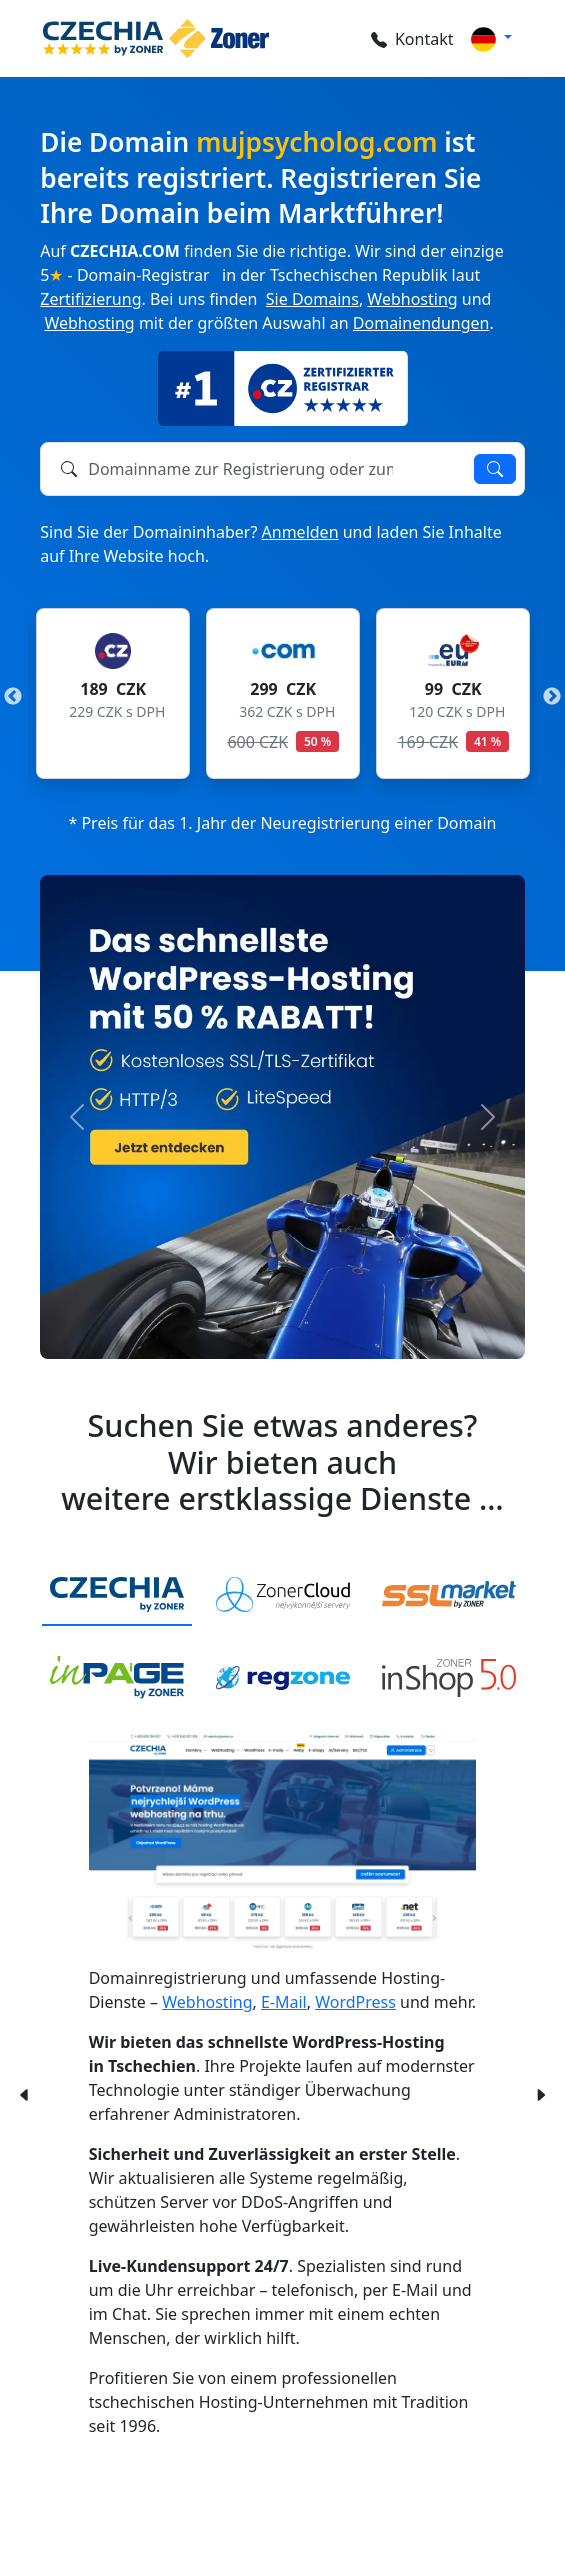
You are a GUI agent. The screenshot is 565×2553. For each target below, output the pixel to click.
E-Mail (284, 2002)
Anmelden (300, 532)
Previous (13, 697)
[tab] (117, 1595)
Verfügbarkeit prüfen (495, 469)
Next (552, 697)
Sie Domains (312, 299)
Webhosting (412, 299)
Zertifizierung (90, 299)
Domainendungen (421, 323)
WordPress (355, 2002)
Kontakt (412, 39)
